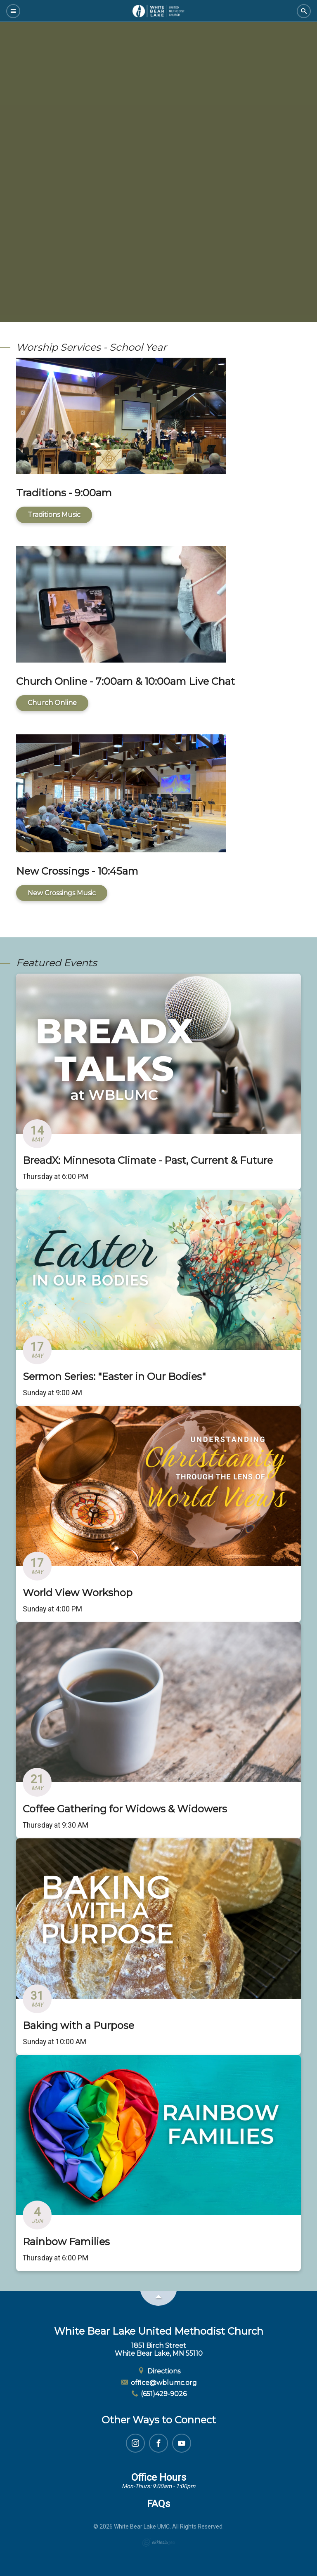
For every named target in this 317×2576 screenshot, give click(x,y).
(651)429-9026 (158, 2394)
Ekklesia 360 (158, 2542)
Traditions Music (54, 515)
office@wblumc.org (158, 2383)
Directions (158, 2371)
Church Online (52, 703)
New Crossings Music (62, 893)
